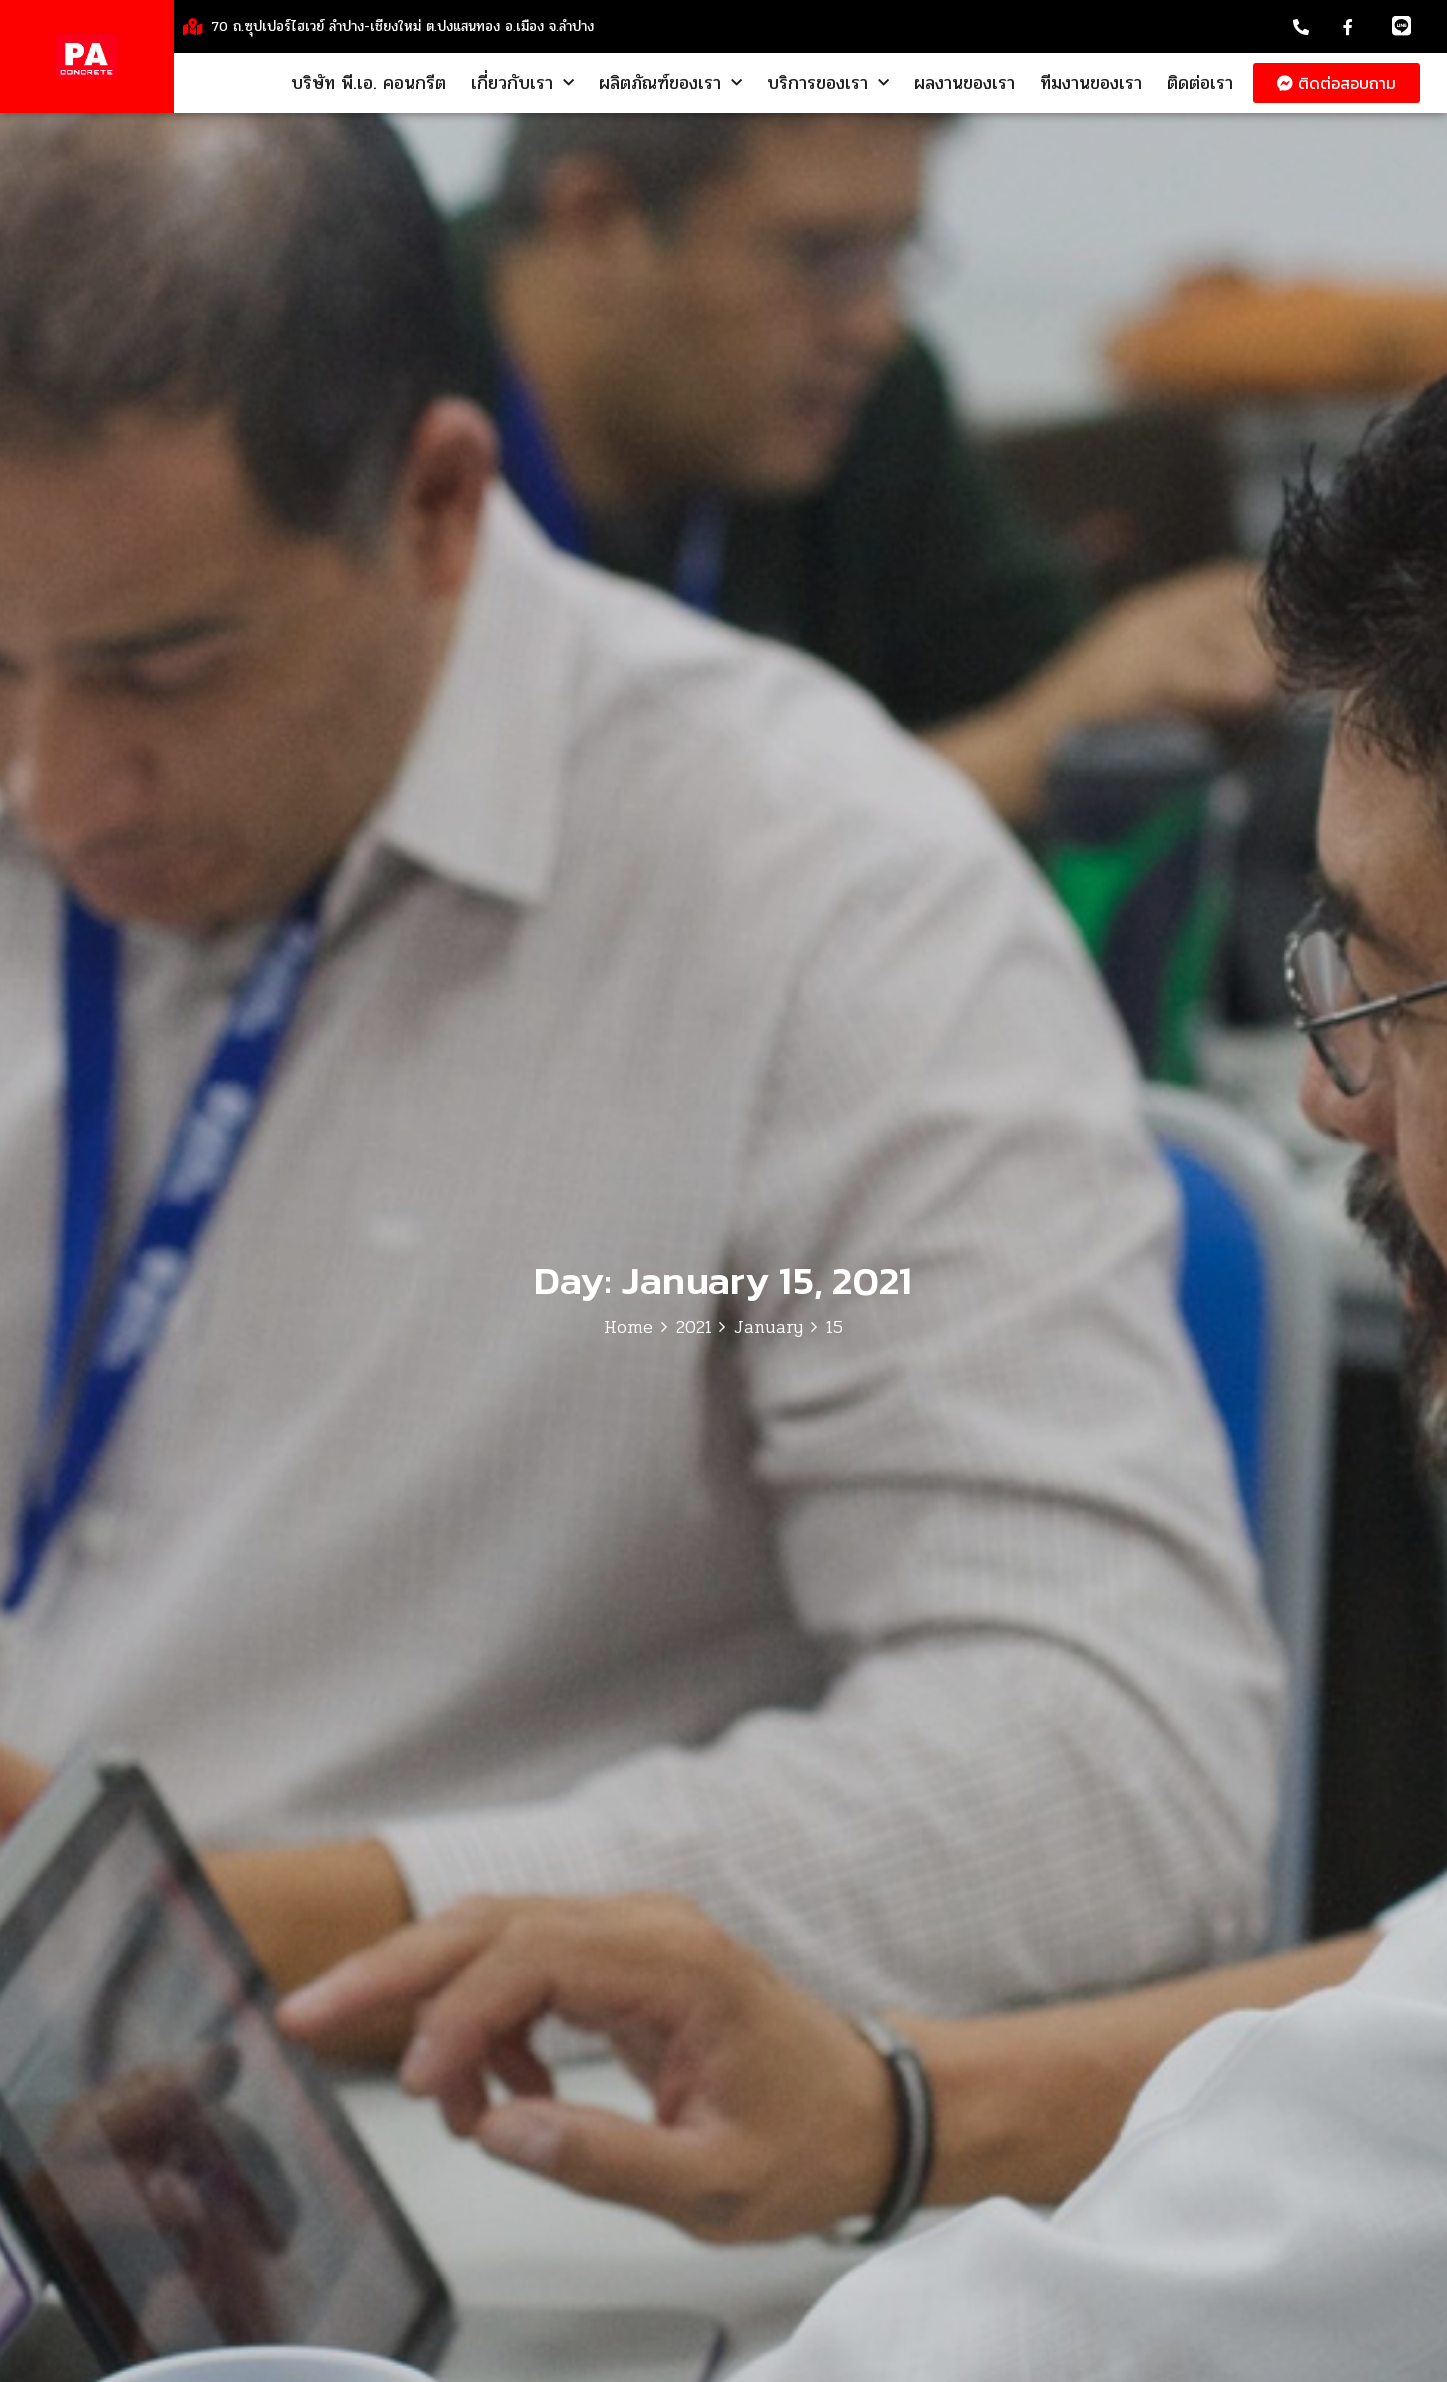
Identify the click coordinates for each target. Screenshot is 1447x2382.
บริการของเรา (828, 83)
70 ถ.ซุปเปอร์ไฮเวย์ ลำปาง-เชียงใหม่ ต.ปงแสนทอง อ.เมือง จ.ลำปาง (402, 26)
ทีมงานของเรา (1091, 83)
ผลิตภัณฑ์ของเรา (670, 83)
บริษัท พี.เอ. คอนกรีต (368, 83)
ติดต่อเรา (1200, 83)
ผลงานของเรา (964, 83)
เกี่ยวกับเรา (522, 83)
